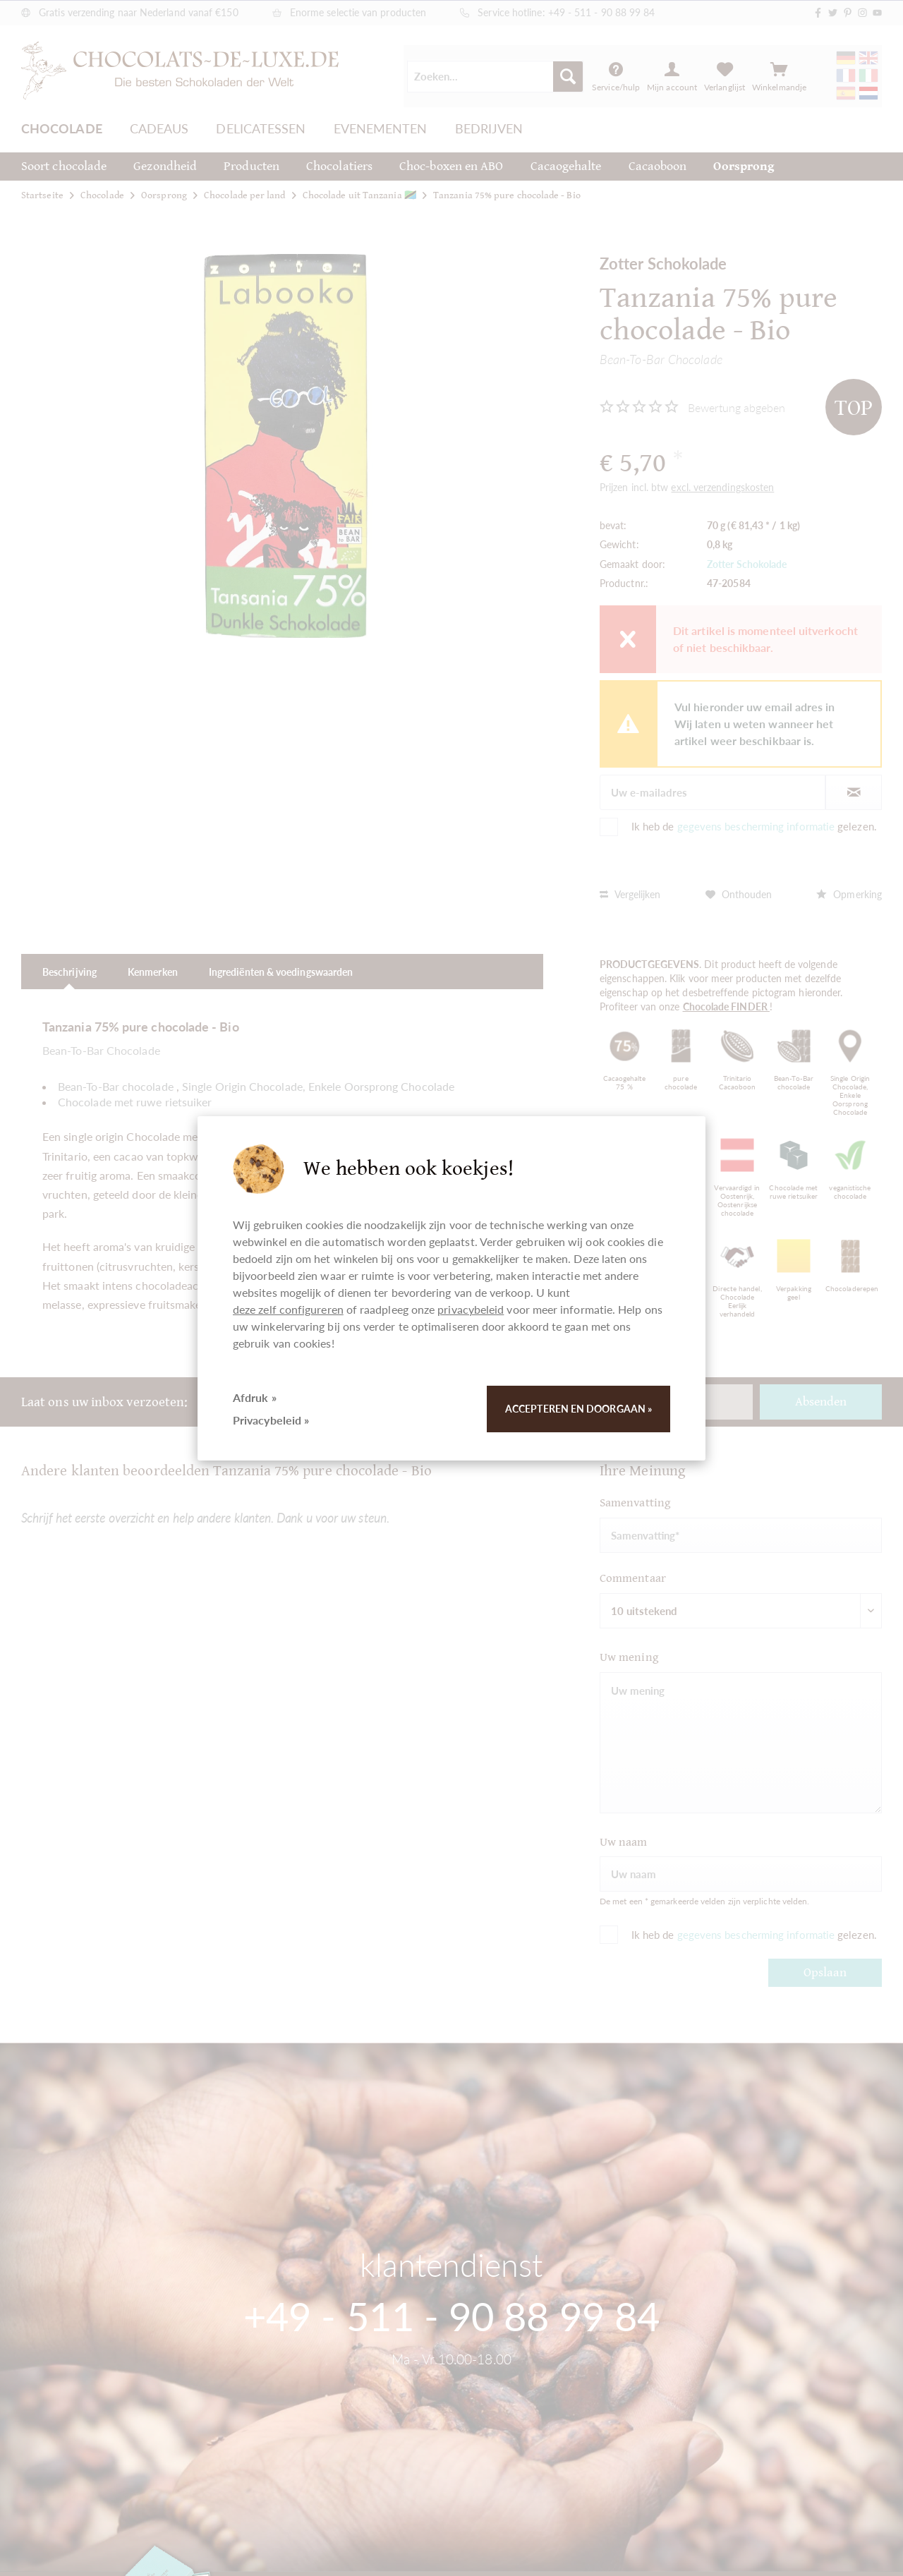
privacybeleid (470, 1309)
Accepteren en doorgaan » (578, 1409)
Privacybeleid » (271, 1420)
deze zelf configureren (288, 1309)
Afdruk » (255, 1397)
